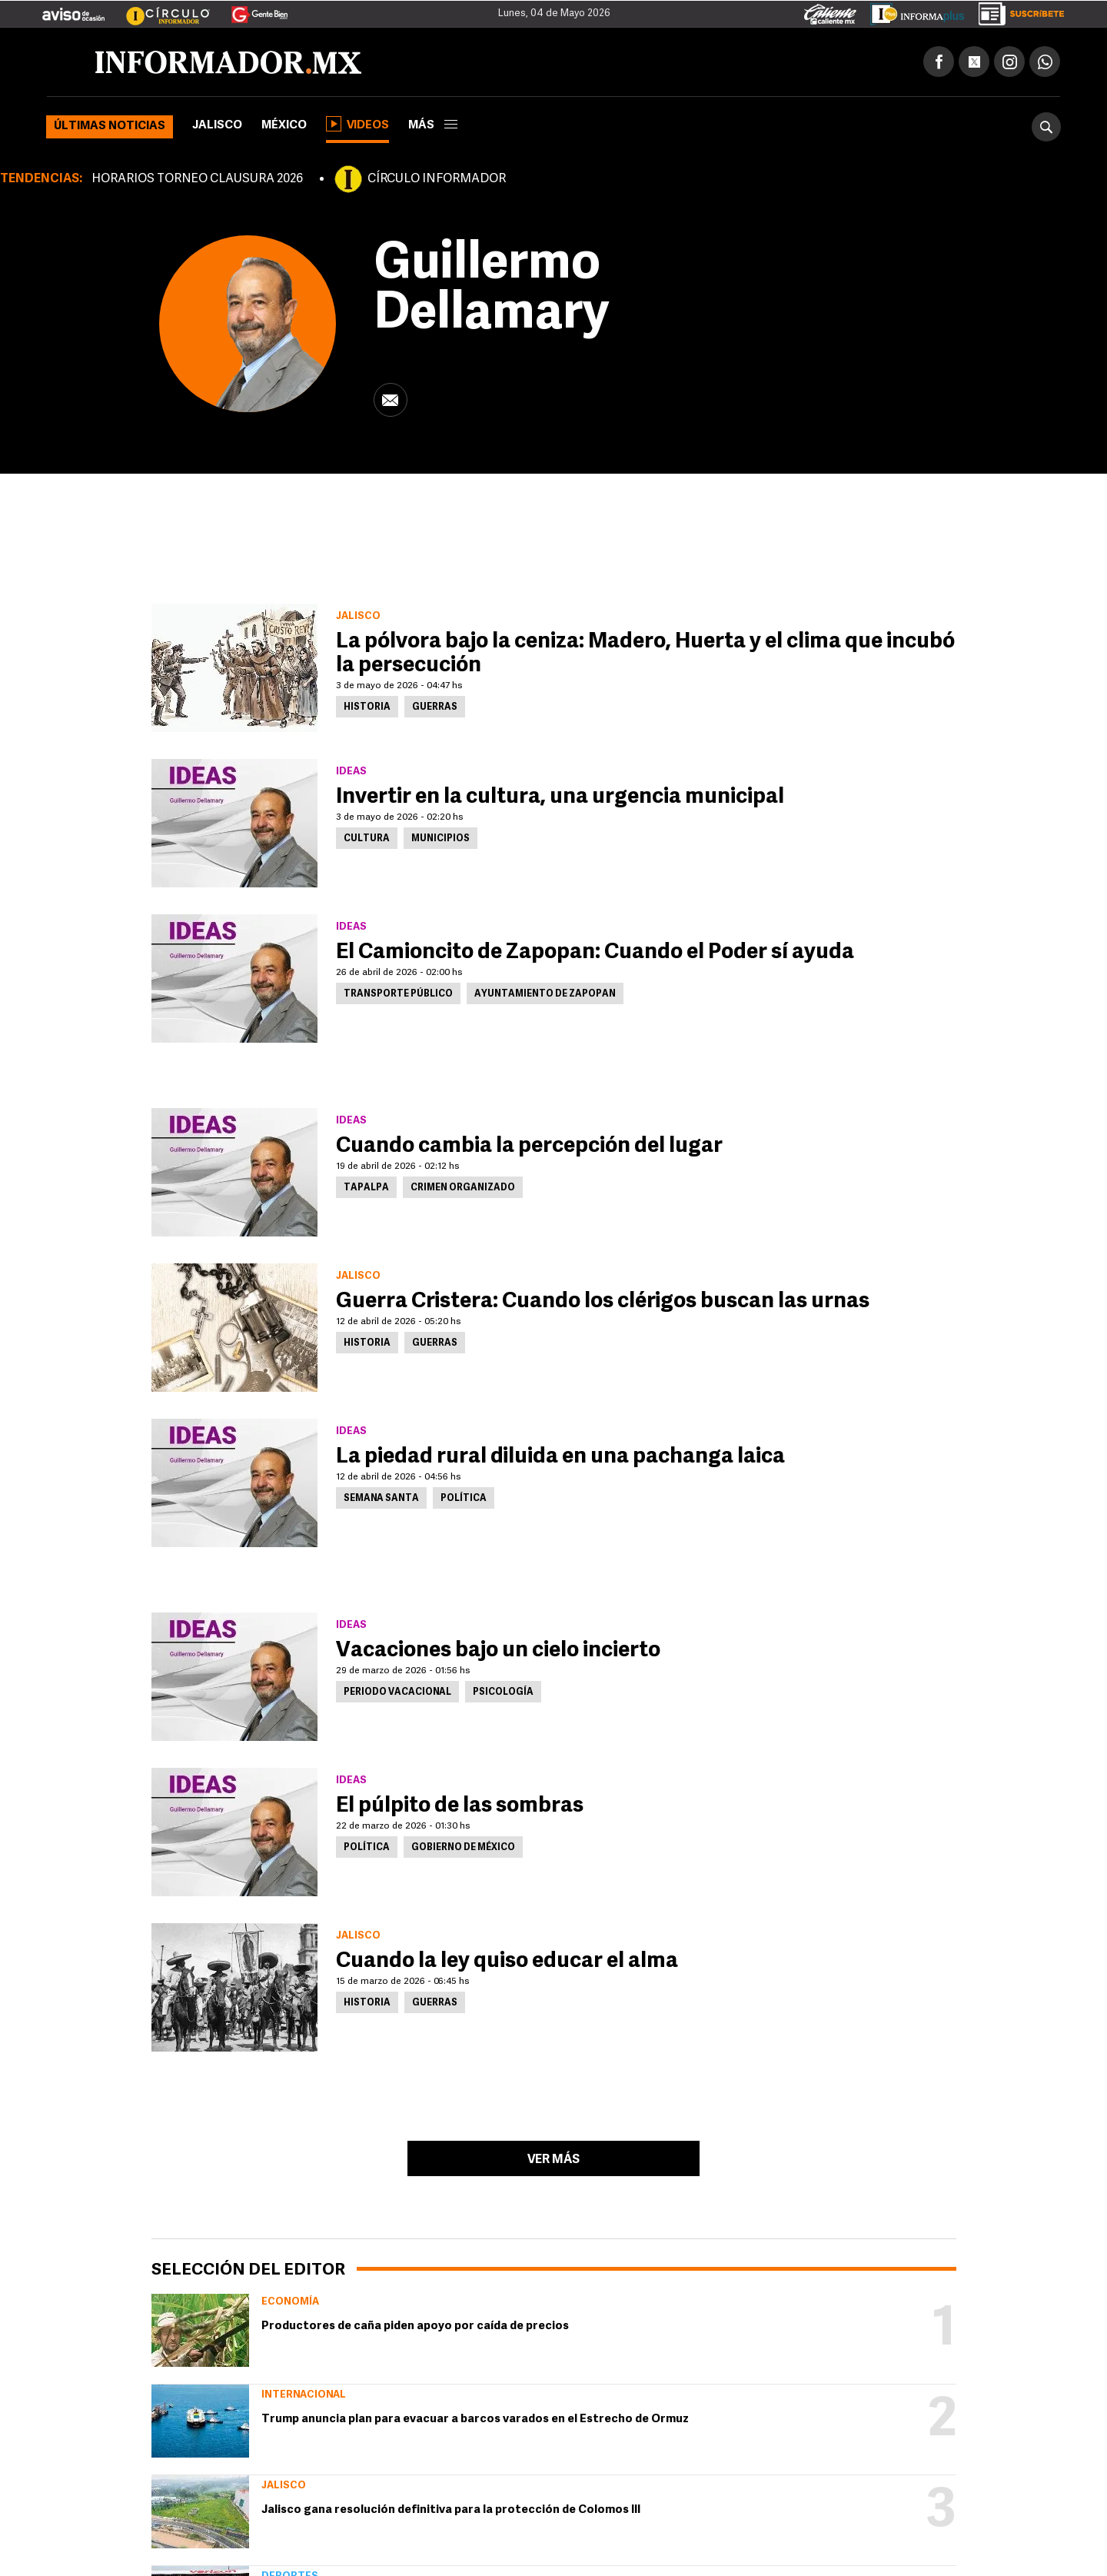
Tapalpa (366, 1188)
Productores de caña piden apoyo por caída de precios (415, 2326)
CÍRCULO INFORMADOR (436, 179)
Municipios (440, 839)
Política (463, 1498)
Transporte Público (398, 994)
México (284, 125)
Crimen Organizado (463, 1188)
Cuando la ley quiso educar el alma (507, 1961)
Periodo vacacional (397, 1692)
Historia (367, 707)
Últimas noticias (109, 126)
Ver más (553, 2160)
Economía (290, 2302)
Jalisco (217, 125)
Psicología (503, 1692)
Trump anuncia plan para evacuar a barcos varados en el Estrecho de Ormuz (475, 2419)
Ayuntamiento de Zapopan (545, 994)
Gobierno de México (463, 1847)
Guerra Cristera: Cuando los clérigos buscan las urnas (602, 1302)
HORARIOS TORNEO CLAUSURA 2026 (197, 179)
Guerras (434, 707)
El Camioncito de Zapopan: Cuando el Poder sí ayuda (595, 953)
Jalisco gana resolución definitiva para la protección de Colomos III (450, 2510)
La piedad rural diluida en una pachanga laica (560, 1457)
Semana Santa (381, 1498)
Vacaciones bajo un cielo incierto (498, 1651)
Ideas (351, 772)
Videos (357, 123)
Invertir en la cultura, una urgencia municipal (560, 797)
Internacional (303, 2395)
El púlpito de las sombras (459, 1806)
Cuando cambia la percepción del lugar (529, 1146)
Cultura (367, 839)
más (432, 125)
